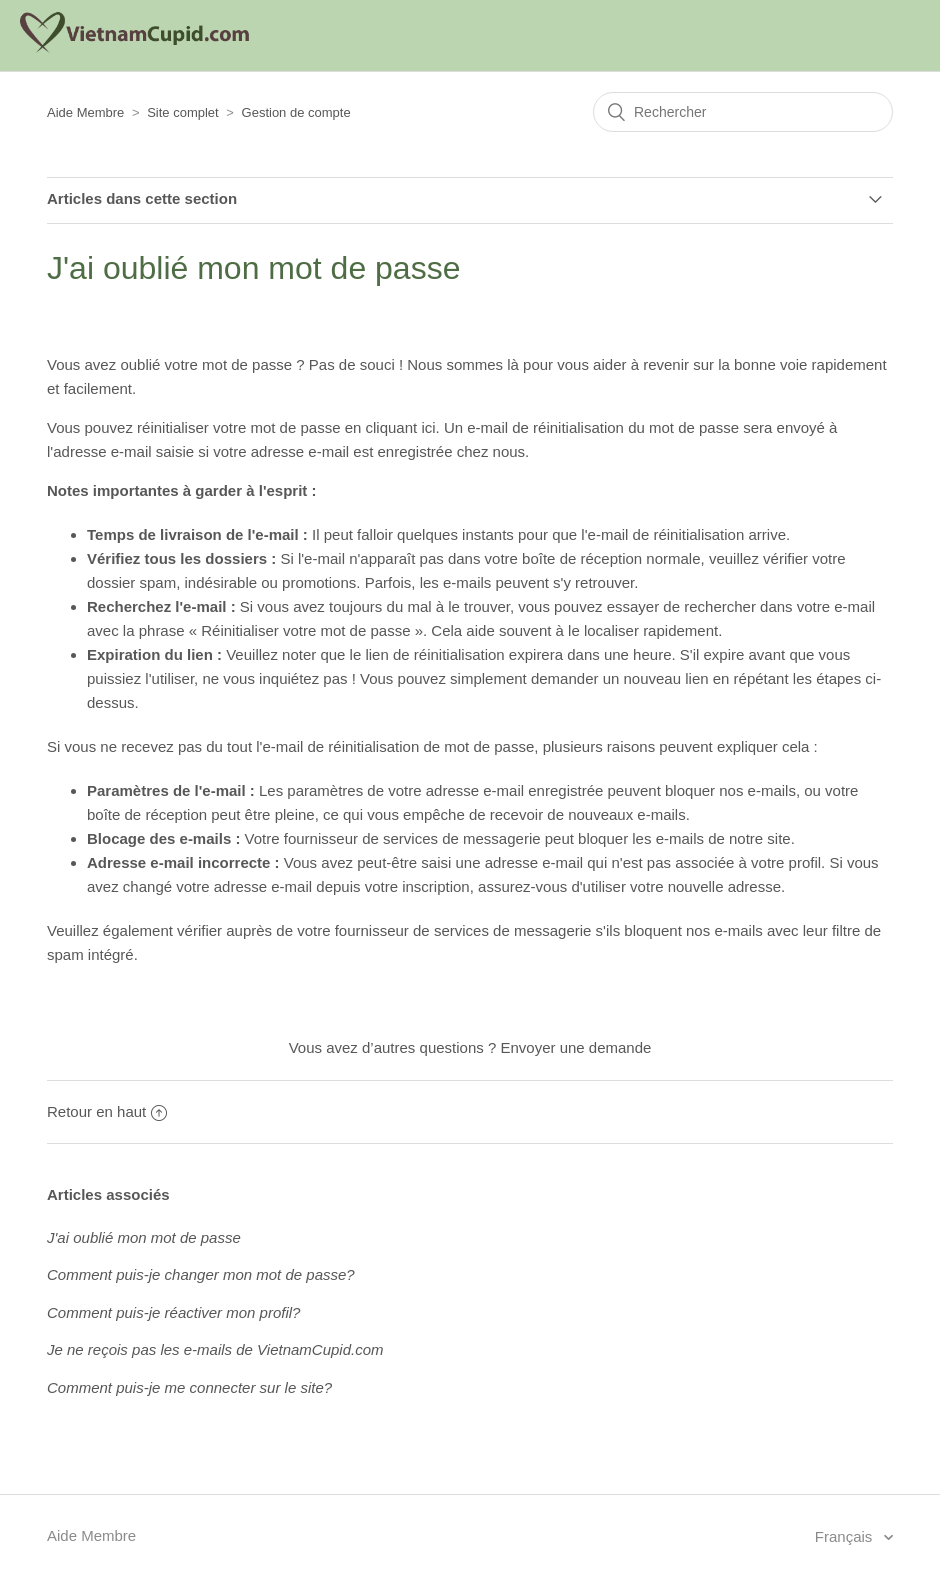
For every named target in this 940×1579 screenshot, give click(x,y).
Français (846, 1536)
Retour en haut (107, 1111)
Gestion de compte (296, 112)
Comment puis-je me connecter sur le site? (189, 1387)
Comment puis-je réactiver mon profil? (173, 1312)
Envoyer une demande (575, 1047)
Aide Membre (85, 112)
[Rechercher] (743, 112)
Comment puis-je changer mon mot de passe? (201, 1274)
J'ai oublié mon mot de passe (144, 1237)
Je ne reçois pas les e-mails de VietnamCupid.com (215, 1349)
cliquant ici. (403, 427)
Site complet (183, 112)
